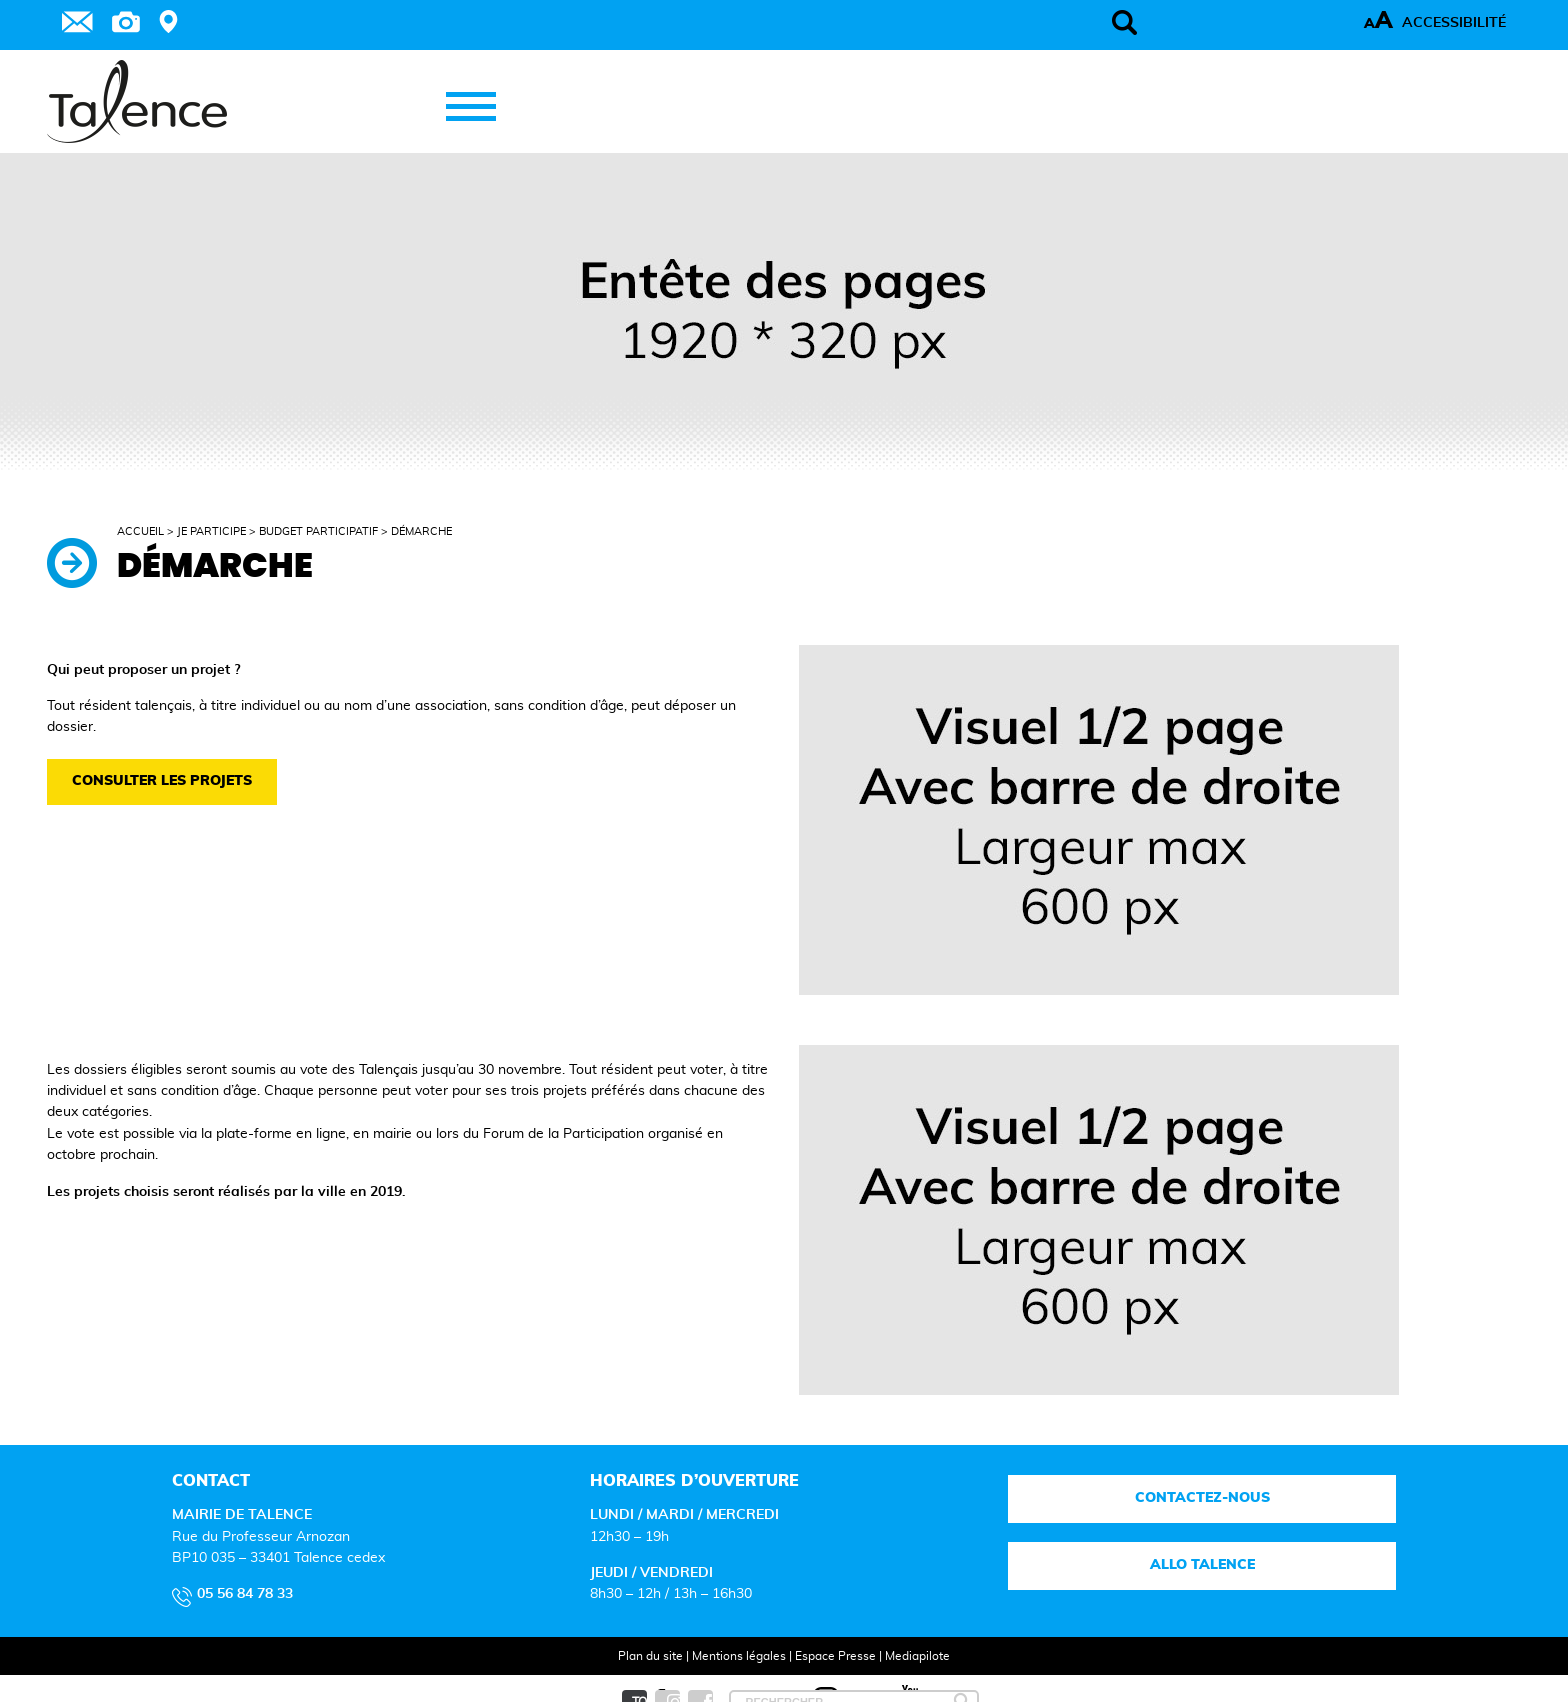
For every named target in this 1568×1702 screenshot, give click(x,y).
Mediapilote (917, 1656)
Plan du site (650, 1656)
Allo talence (1202, 1565)
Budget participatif (318, 531)
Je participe (211, 531)
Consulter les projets (162, 781)
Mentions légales (739, 1656)
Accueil (140, 531)
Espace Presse (835, 1656)
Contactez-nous (1202, 1498)
